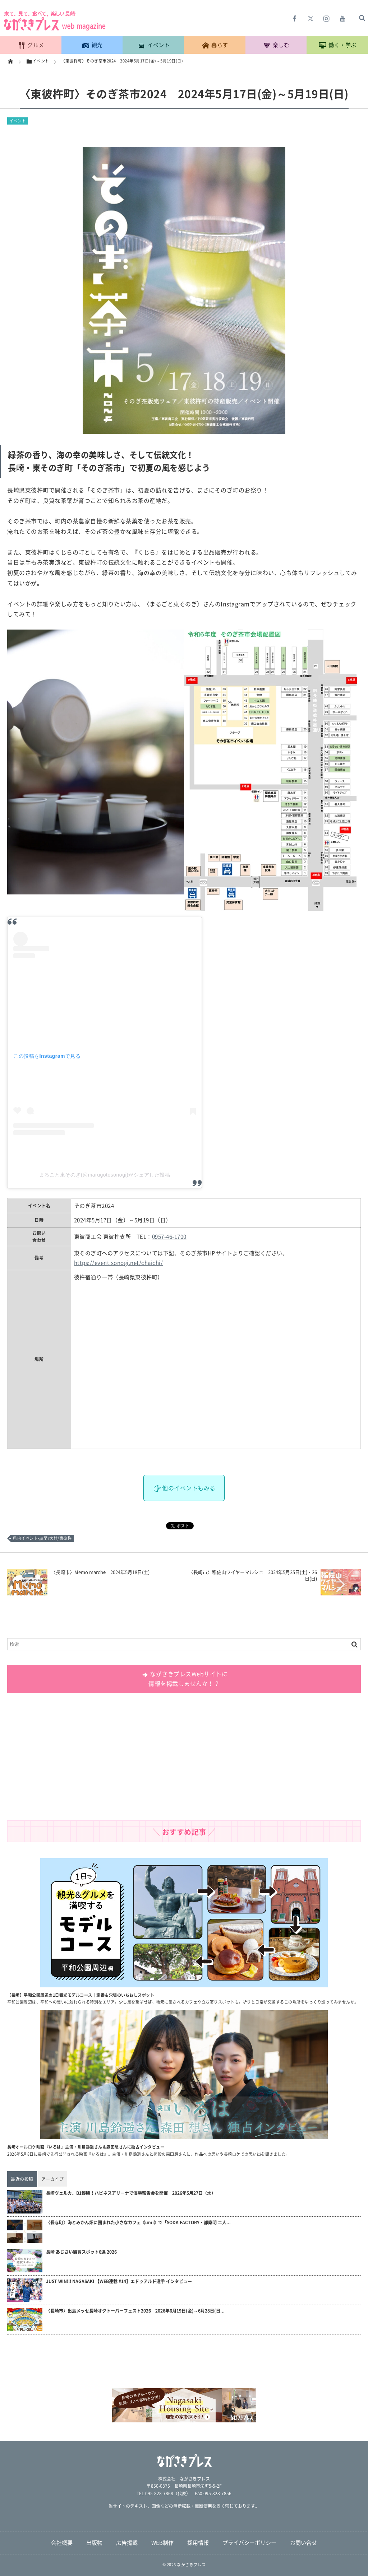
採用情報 (198, 2543)
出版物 (94, 2543)
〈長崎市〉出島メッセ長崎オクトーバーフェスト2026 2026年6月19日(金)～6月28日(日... (135, 2311)
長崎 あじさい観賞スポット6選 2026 (81, 2252)
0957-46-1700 (169, 1236)
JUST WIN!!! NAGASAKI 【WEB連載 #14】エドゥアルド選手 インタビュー (119, 2281)
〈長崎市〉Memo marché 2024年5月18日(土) (100, 1571)
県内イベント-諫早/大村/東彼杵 (42, 1538)
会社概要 (62, 2543)
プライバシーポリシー (249, 2543)
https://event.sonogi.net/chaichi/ (118, 1263)
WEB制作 (162, 2543)
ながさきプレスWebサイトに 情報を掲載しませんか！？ (184, 1678)
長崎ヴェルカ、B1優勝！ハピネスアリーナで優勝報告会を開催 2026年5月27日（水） (131, 2193)
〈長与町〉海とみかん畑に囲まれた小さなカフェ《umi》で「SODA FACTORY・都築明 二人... (138, 2223)
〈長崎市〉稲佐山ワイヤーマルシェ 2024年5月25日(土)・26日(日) (253, 1575)
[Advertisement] (184, 1759)
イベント (17, 121)
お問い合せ (303, 2543)
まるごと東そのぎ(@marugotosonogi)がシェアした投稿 (104, 1175)
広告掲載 (127, 2543)
